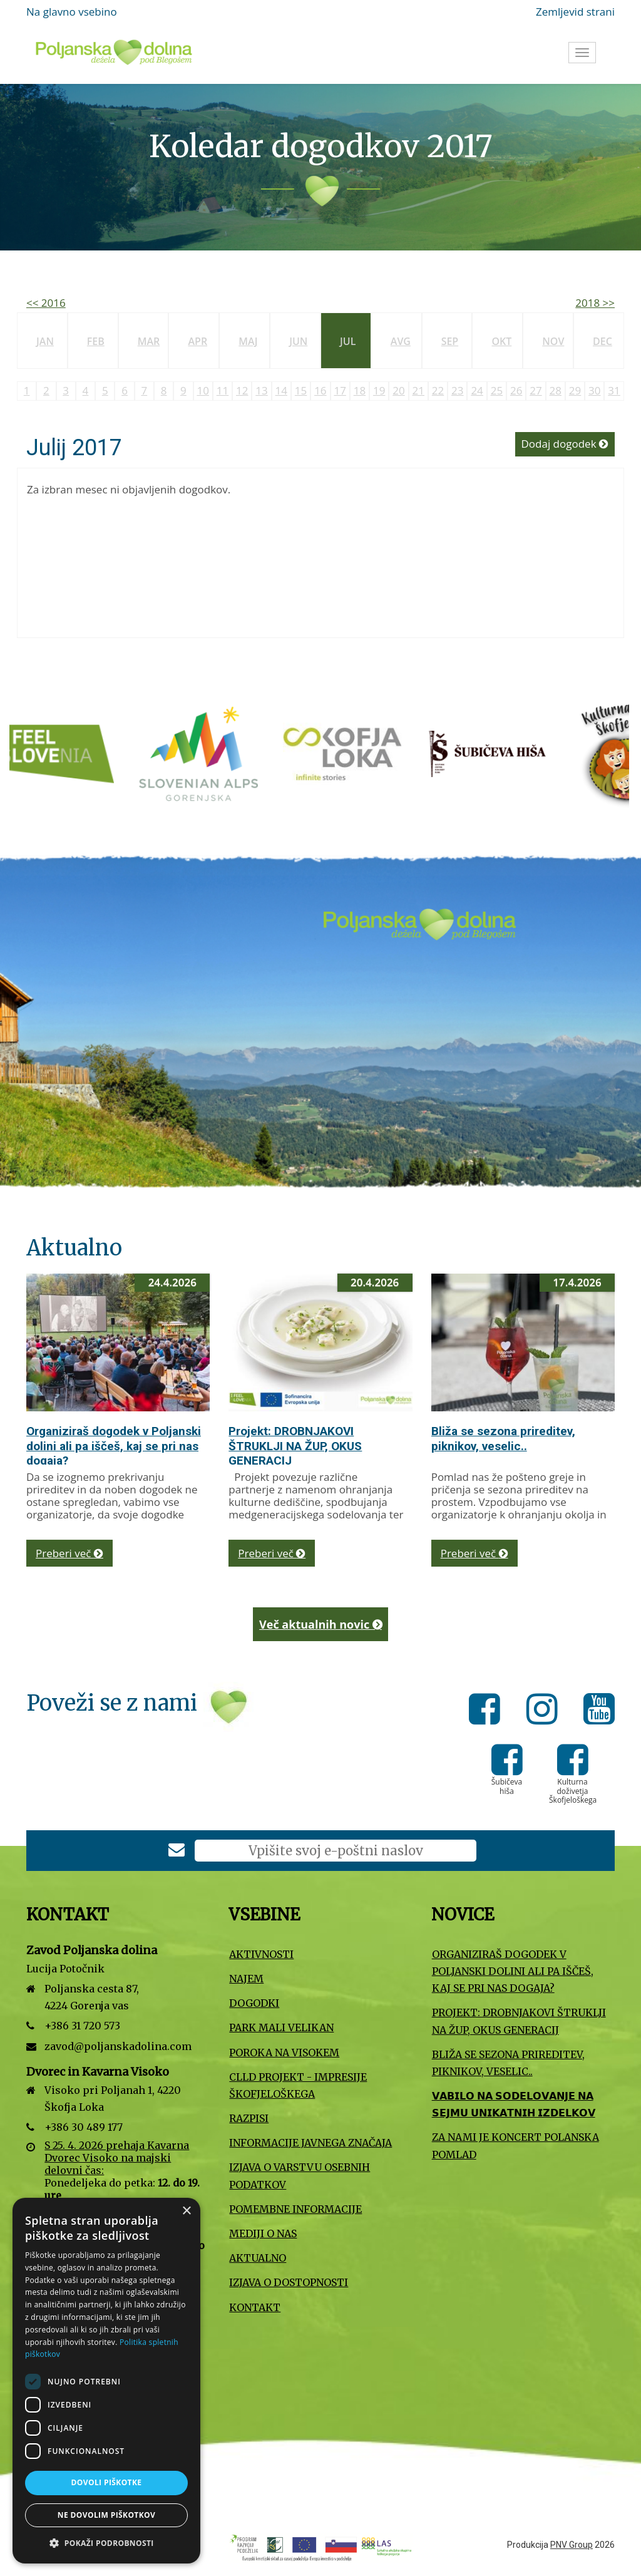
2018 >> (595, 303)
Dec (602, 341)
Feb (96, 341)
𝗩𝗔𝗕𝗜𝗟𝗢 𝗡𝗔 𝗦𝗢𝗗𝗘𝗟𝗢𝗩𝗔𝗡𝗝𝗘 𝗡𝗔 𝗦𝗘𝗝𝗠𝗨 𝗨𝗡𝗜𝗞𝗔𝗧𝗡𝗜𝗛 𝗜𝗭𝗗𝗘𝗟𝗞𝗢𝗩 (513, 2104)
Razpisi (249, 2118)
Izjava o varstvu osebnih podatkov (299, 2175)
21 (418, 390)
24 (477, 390)
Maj (247, 341)
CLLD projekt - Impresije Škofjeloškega (298, 2085)
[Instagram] (545, 1711)
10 (202, 390)
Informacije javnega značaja (310, 2142)
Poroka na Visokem (284, 2052)
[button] (106, 2543)
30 (594, 390)
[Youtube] (599, 1711)
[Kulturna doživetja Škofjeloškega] (572, 1768)
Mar (149, 341)
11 (222, 390)
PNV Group (571, 2545)
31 (614, 390)
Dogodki (254, 2003)
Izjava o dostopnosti (288, 2282)
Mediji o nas (263, 2233)
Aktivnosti (261, 1954)
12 (242, 390)
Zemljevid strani (575, 11)
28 (556, 390)
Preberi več (69, 1553)
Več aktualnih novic (320, 1624)
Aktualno (257, 2258)
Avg (401, 341)
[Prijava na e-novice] (176, 1851)
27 (535, 390)
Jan (45, 341)
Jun (298, 341)
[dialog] (106, 2380)
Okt (501, 341)
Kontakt (254, 2307)
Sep (450, 341)
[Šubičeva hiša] (500, 753)
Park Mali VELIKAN (281, 2027)
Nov (553, 341)
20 (398, 390)
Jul (348, 341)
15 (301, 390)
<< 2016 (46, 303)
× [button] (186, 2211)
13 (261, 390)
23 (457, 390)
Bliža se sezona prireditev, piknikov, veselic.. (503, 1438)
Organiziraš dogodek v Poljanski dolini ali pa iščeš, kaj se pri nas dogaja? (113, 1446)
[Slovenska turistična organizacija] (68, 753)
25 (497, 390)
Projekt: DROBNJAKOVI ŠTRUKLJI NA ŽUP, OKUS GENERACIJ (295, 1446)
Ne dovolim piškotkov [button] (106, 2515)
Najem (246, 1978)
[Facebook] (488, 1711)
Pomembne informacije (295, 2209)
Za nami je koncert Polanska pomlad (515, 2145)
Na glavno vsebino (71, 11)
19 (379, 390)
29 (575, 390)
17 (340, 390)
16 (320, 390)
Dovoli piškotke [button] (106, 2482)
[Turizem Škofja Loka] (356, 753)
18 (360, 390)
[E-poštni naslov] (335, 1851)
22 (438, 390)
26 (516, 390)
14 (281, 390)
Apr (197, 341)
